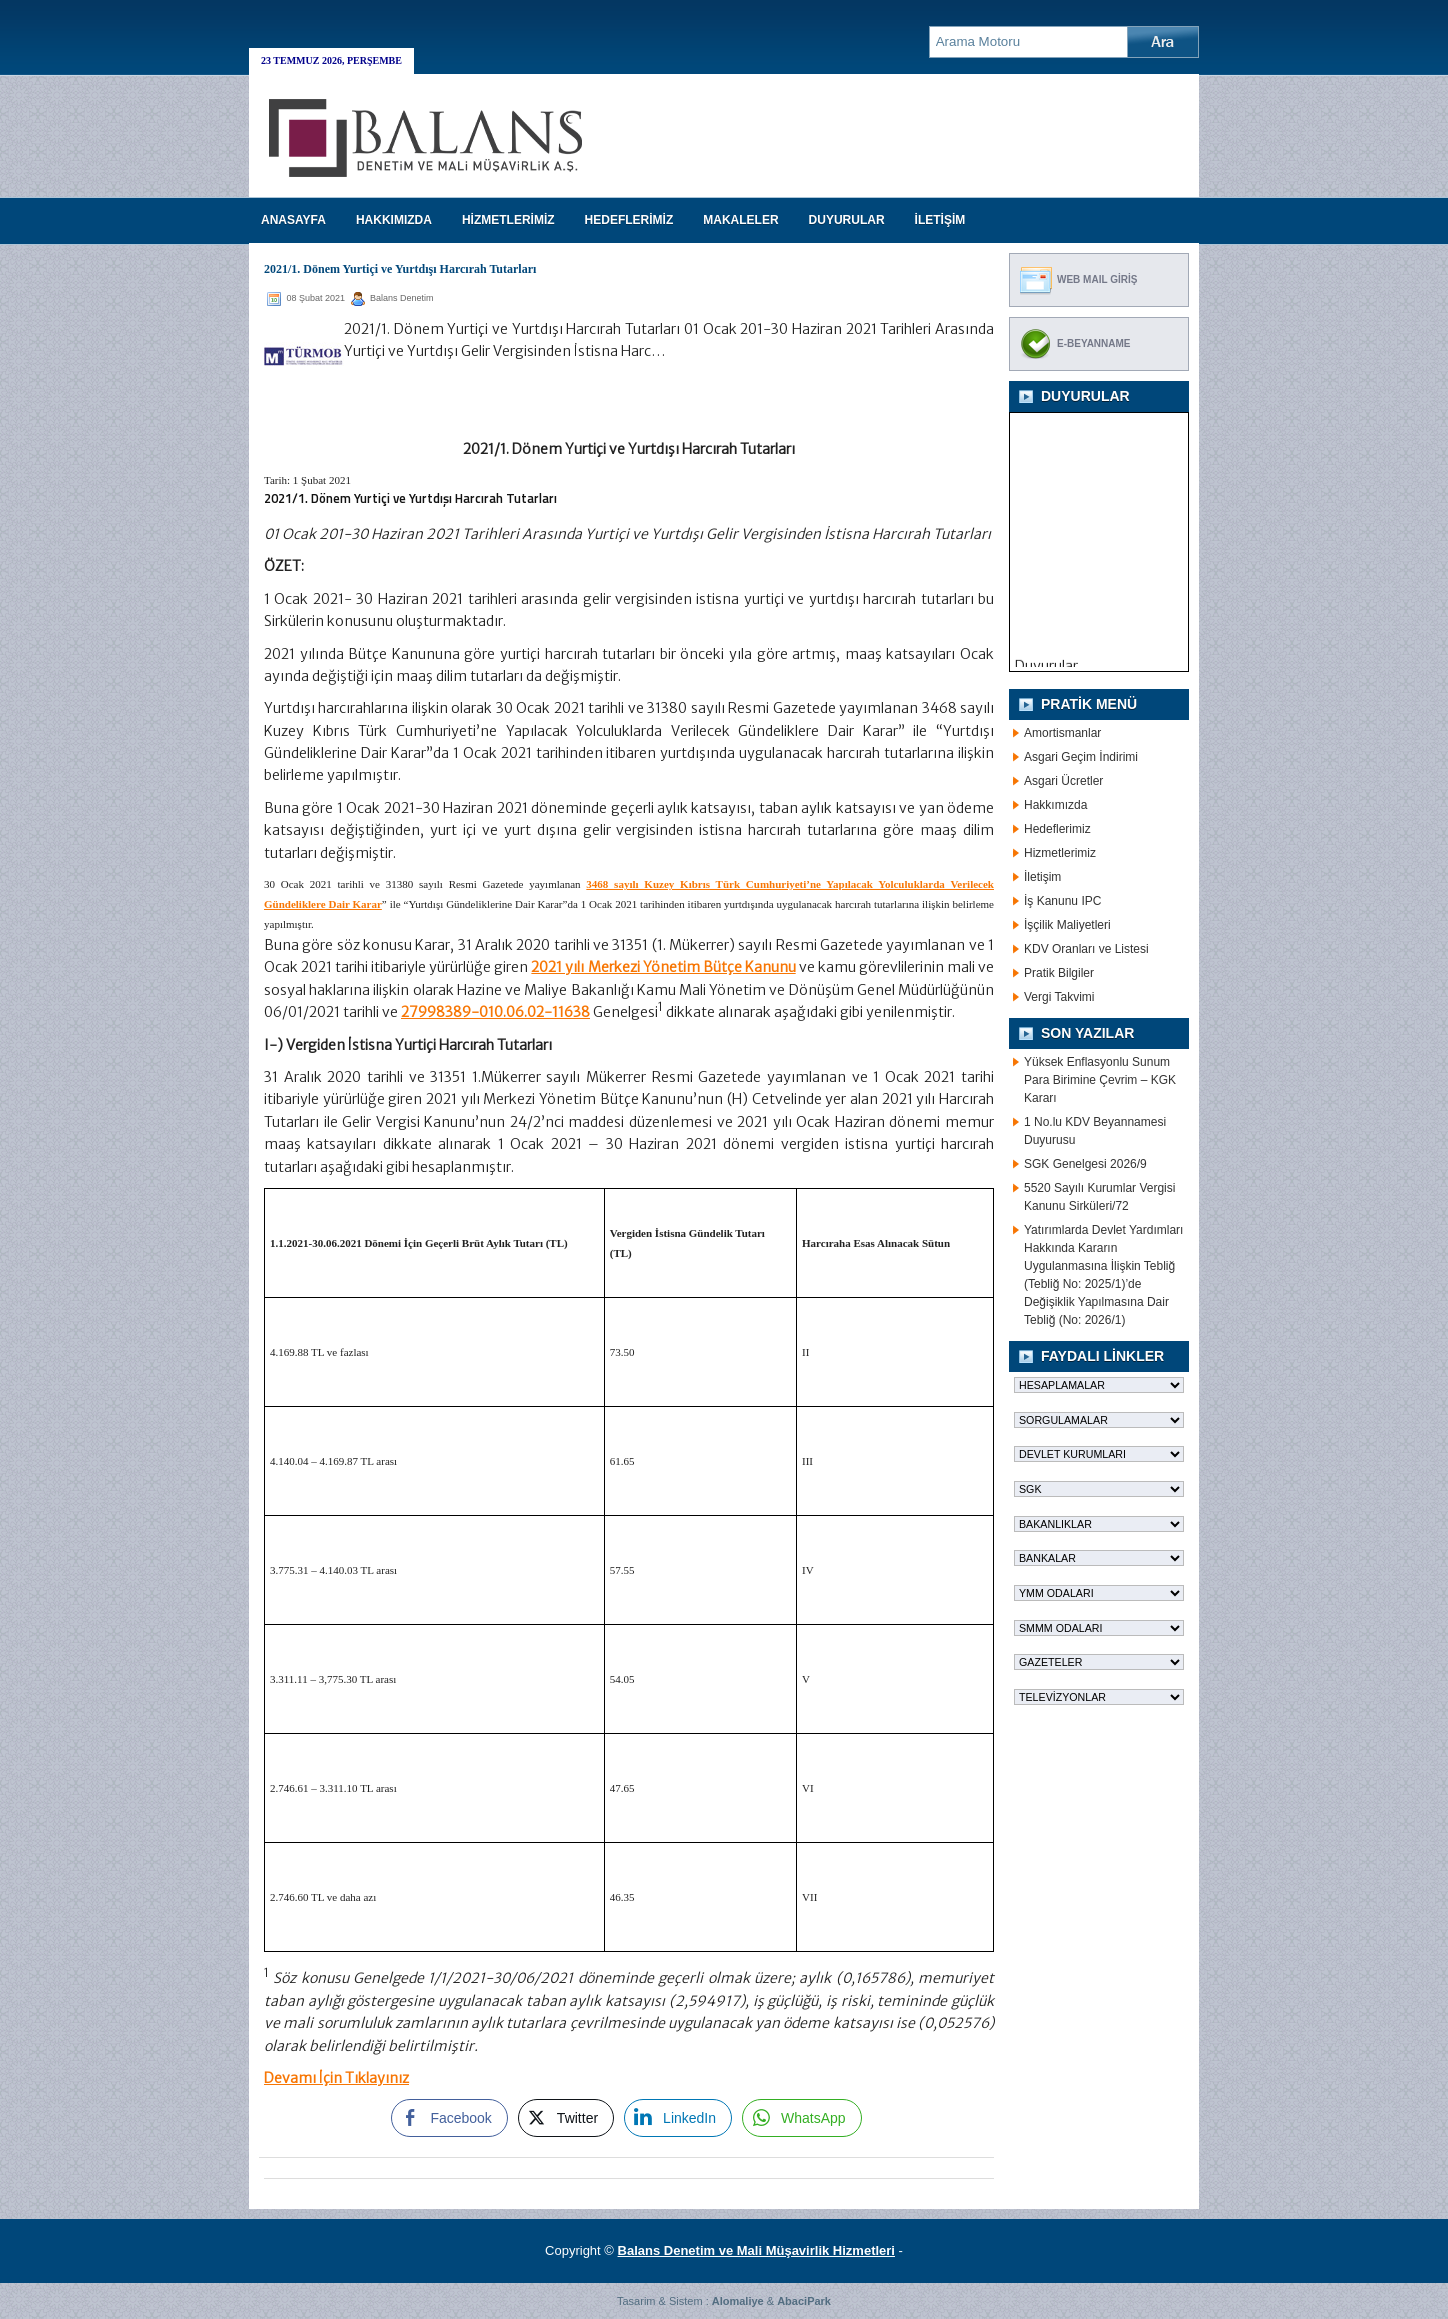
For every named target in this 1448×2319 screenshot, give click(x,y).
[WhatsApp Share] (802, 2118)
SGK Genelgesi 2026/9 (1085, 1164)
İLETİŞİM (940, 220)
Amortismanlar (1062, 733)
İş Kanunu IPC (1062, 901)
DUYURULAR (847, 220)
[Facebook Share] (449, 2118)
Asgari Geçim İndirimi (1081, 757)
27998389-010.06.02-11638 (495, 1012)
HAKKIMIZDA (394, 220)
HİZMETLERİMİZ (508, 220)
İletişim (1042, 877)
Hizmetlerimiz (1060, 853)
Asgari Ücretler (1063, 781)
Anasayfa (293, 220)
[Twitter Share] (566, 2118)
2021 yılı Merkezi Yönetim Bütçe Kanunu (663, 967)
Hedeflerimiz (1057, 829)
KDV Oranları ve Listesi (1086, 949)
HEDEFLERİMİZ (629, 220)
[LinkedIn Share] (678, 2118)
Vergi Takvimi (1059, 997)
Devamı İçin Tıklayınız (336, 2078)
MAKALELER (740, 220)
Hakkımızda (1055, 805)
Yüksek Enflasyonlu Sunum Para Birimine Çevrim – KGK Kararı (1100, 1080)
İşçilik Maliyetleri (1067, 925)
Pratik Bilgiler (1059, 973)
